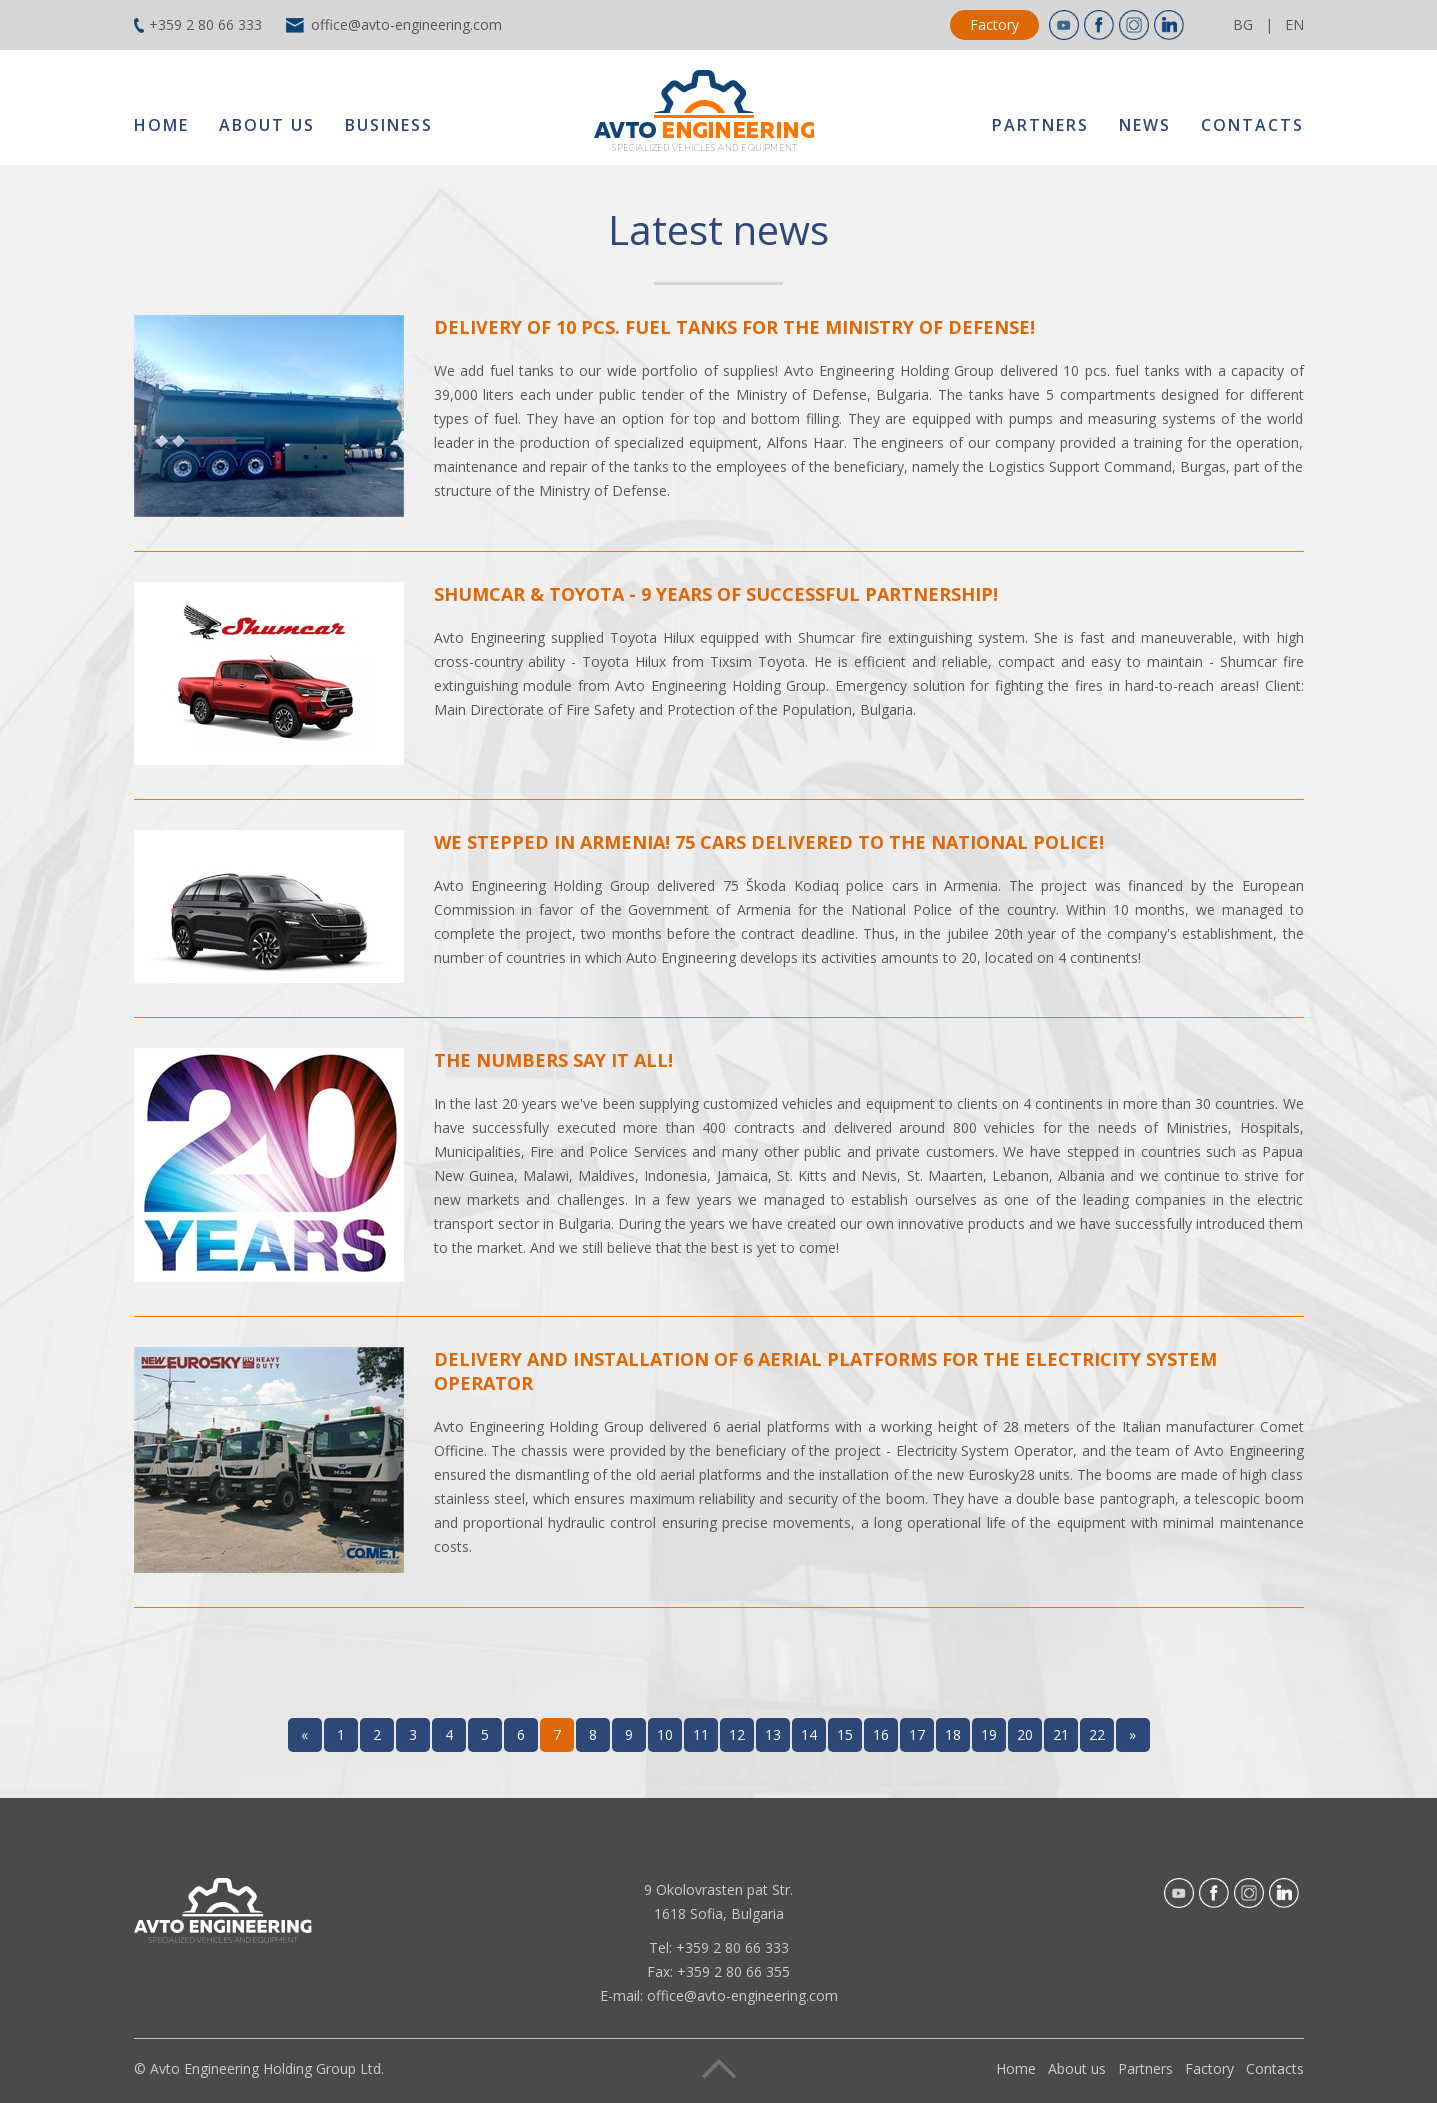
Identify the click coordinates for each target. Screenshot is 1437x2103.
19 (989, 1734)
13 (773, 1734)
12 (737, 1734)
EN (1294, 24)
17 (917, 1734)
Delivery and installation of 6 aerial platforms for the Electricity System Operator (825, 1371)
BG (1243, 24)
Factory (994, 24)
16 (881, 1734)
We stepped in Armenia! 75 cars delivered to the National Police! (769, 842)
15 (845, 1734)
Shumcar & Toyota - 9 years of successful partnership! (716, 594)
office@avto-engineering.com (406, 24)
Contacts (1252, 125)
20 (1025, 1734)
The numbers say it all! (553, 1060)
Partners (1040, 125)
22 (1097, 1734)
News (1145, 125)
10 (665, 1734)
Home (161, 125)
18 (953, 1734)
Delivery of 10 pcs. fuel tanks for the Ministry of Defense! (734, 327)
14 (809, 1734)
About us (267, 125)
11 (701, 1734)
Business (389, 125)
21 (1061, 1734)
